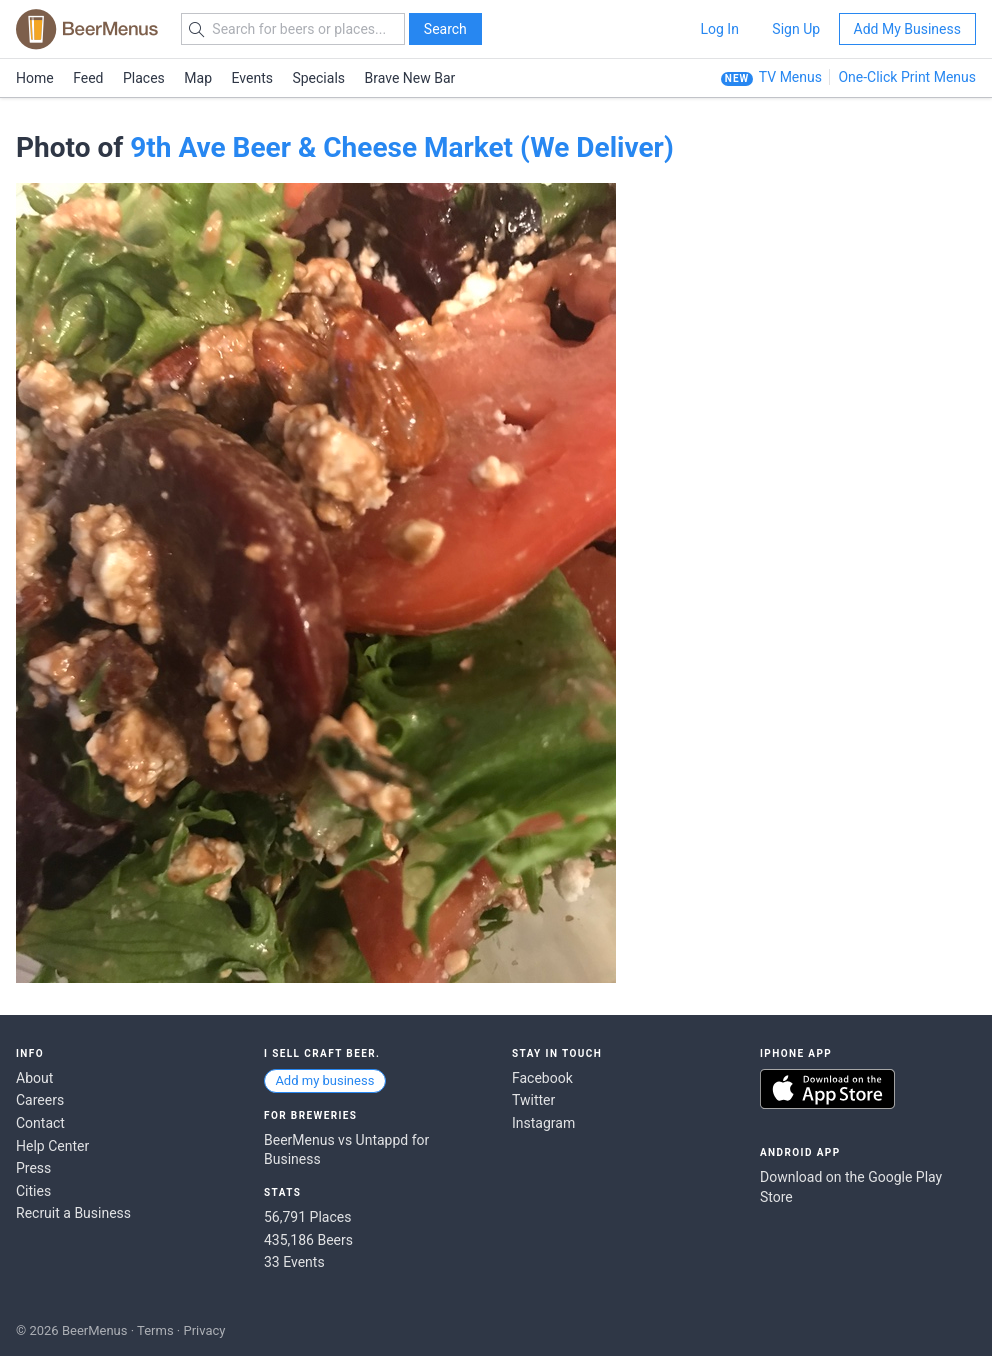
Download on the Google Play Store (851, 1187)
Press (33, 1168)
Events (252, 78)
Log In (719, 29)
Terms (155, 1330)
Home (35, 78)
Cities (33, 1191)
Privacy (204, 1330)
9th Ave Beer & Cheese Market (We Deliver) (402, 147)
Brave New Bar (410, 78)
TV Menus (790, 77)
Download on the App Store (827, 1089)
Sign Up (796, 29)
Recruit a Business (73, 1213)
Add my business (324, 1080)
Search (445, 29)
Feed (88, 78)
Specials (318, 78)
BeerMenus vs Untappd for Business (346, 1150)
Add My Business (907, 29)
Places (144, 78)
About (34, 1078)
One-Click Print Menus (907, 77)
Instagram (543, 1123)
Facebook (542, 1078)
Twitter (533, 1100)
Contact (40, 1123)
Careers (40, 1100)
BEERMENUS (87, 29)
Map (198, 78)
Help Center (52, 1146)
